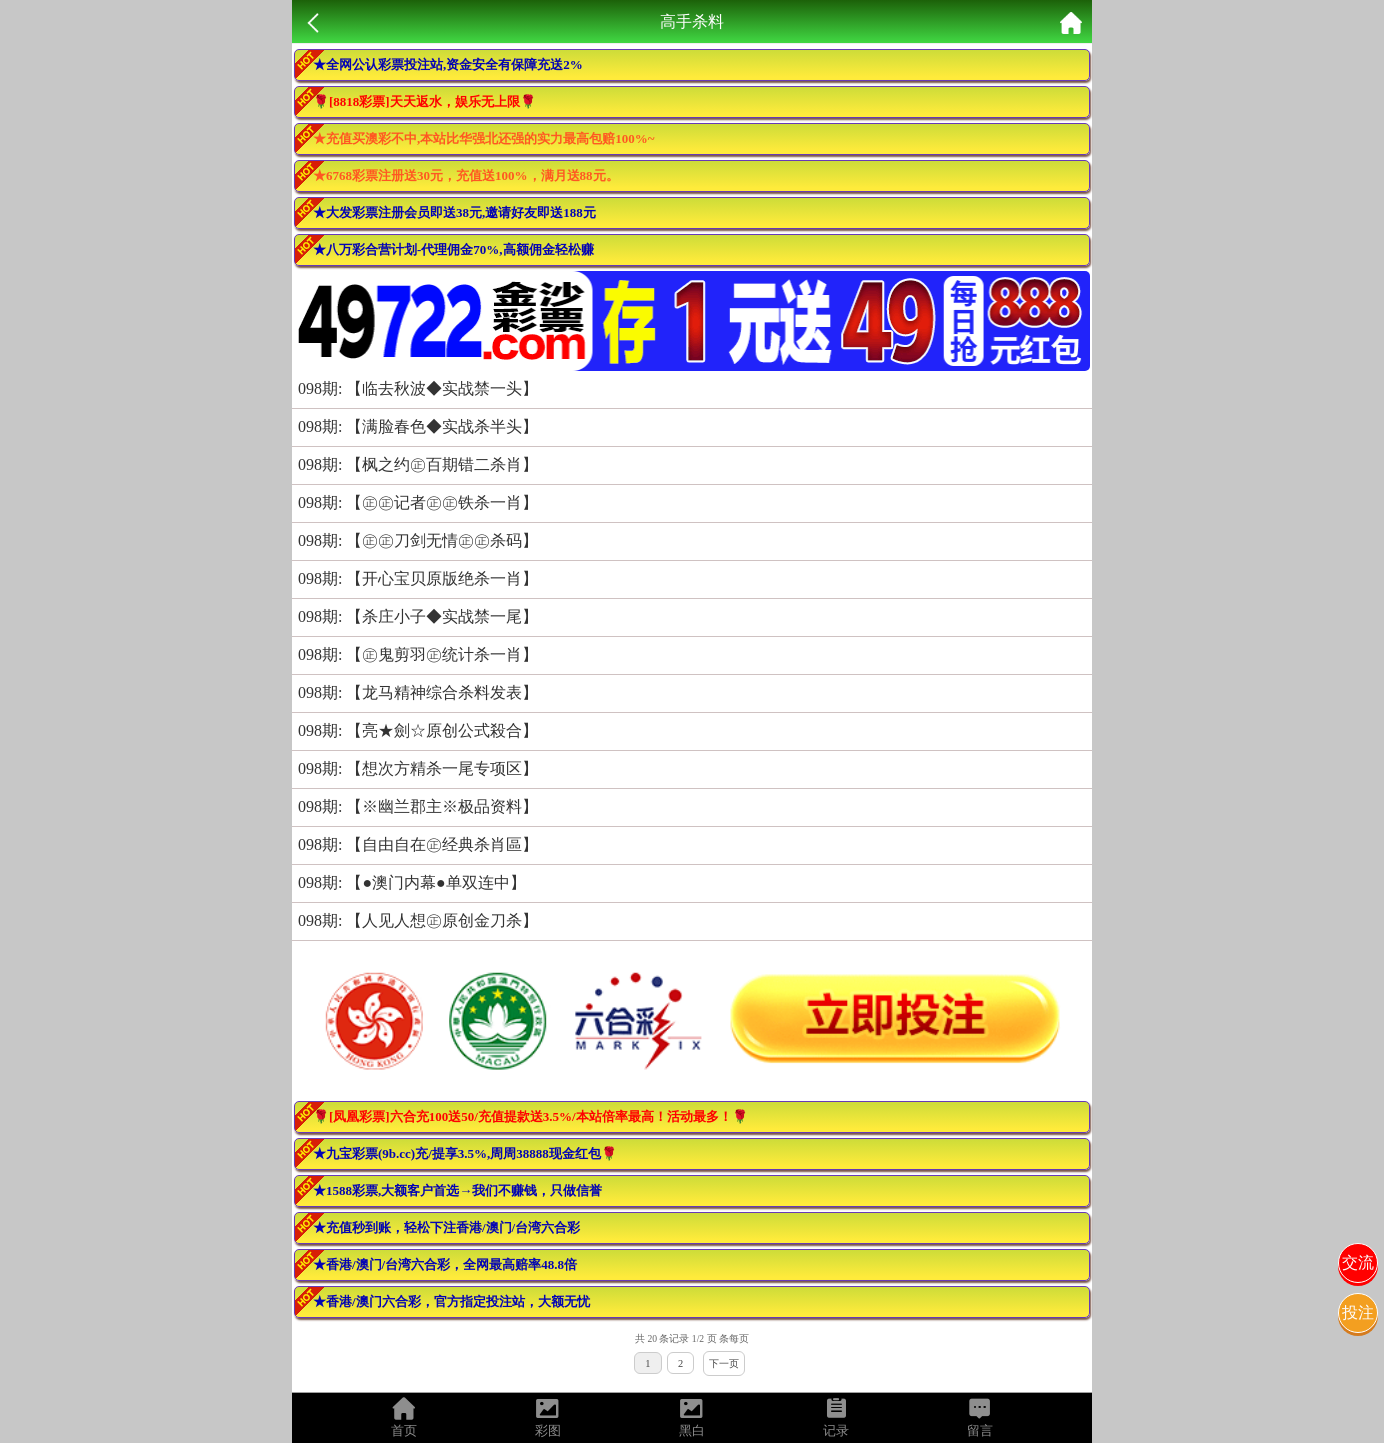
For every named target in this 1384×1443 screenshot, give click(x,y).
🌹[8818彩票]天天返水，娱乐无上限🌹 (424, 101)
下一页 (724, 1363)
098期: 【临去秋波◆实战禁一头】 (418, 388)
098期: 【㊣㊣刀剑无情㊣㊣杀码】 (418, 540)
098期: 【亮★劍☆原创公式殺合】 (418, 730)
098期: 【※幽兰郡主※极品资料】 (418, 806)
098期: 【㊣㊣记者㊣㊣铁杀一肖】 (418, 502)
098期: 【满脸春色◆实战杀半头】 (418, 426)
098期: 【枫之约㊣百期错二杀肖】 (418, 464)
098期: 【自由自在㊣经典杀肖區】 (418, 844)
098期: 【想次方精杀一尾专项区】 (418, 768)
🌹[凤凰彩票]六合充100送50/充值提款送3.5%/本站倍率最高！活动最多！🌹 (530, 1116)
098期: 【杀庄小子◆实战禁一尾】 (418, 616)
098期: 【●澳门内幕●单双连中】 (412, 882)
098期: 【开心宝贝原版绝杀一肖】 (418, 578)
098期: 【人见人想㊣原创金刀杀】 (418, 920)
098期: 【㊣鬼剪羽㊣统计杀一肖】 (418, 654)
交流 (1358, 1262)
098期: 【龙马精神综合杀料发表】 (418, 692)
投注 (1358, 1312)
